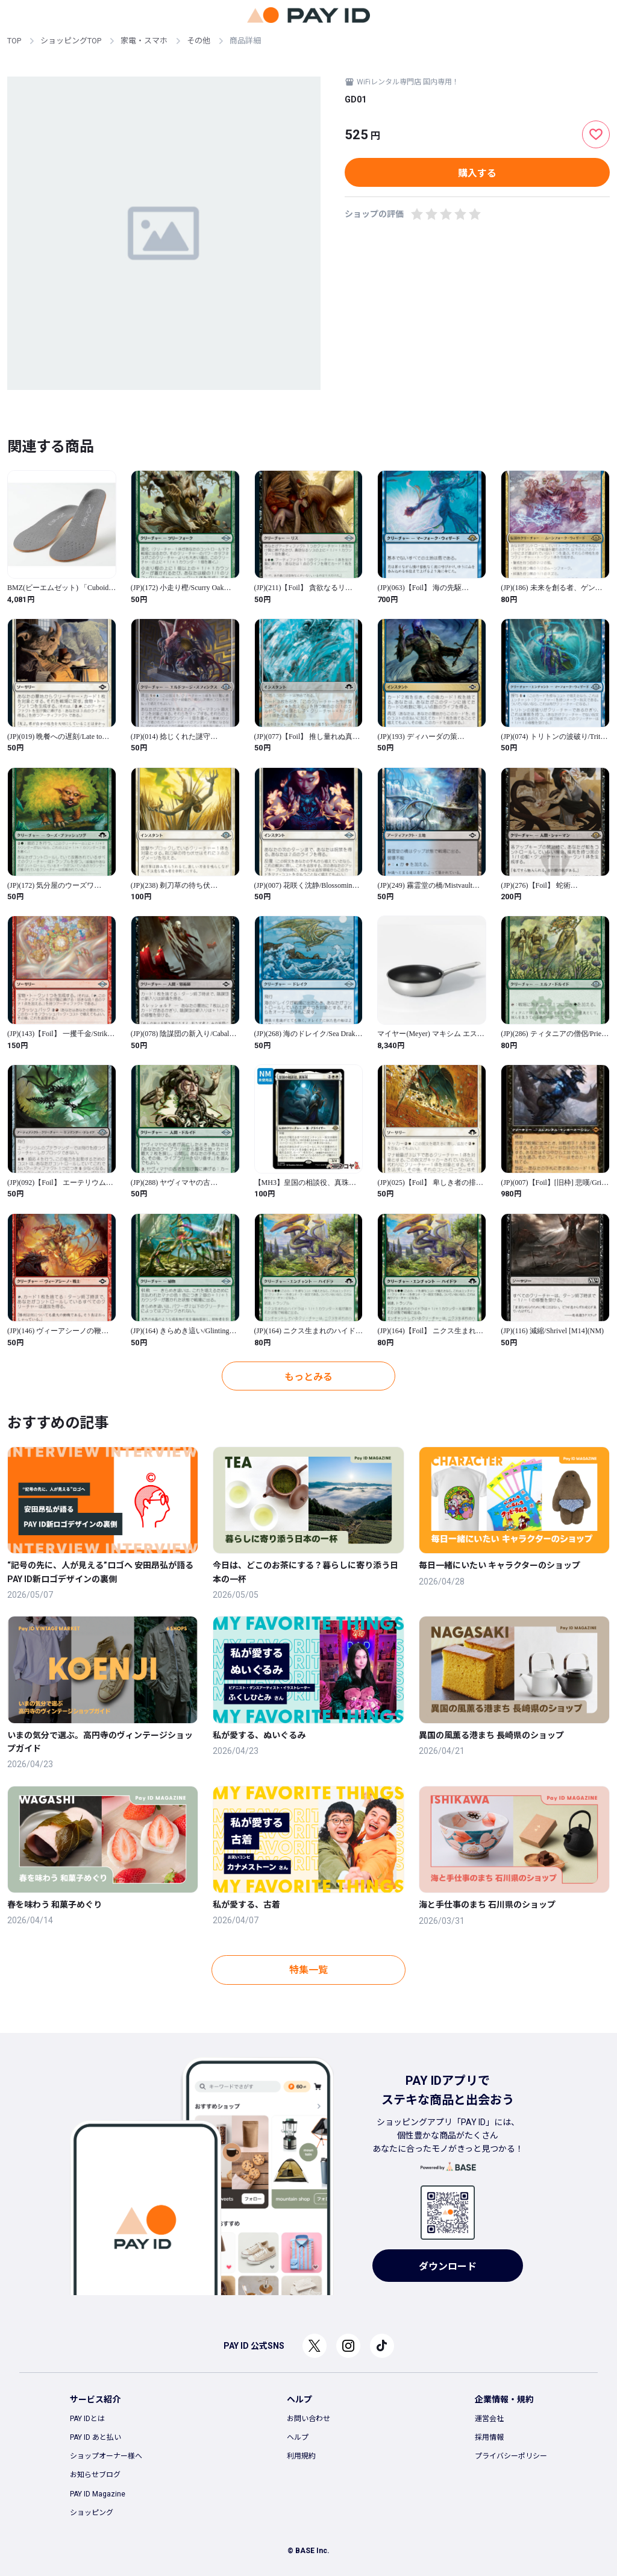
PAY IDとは (87, 2418)
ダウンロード (448, 2266)
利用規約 (301, 2456)
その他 (198, 40)
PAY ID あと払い (95, 2437)
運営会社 (489, 2418)
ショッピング (91, 2512)
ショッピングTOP (70, 40)
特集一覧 (308, 1970)
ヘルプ (297, 2437)
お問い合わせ (308, 2418)
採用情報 (489, 2437)
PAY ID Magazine (97, 2494)
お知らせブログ (95, 2475)
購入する (477, 173)
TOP (14, 40)
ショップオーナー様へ (106, 2456)
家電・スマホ (144, 40)
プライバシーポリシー (511, 2456)
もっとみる (308, 1377)
